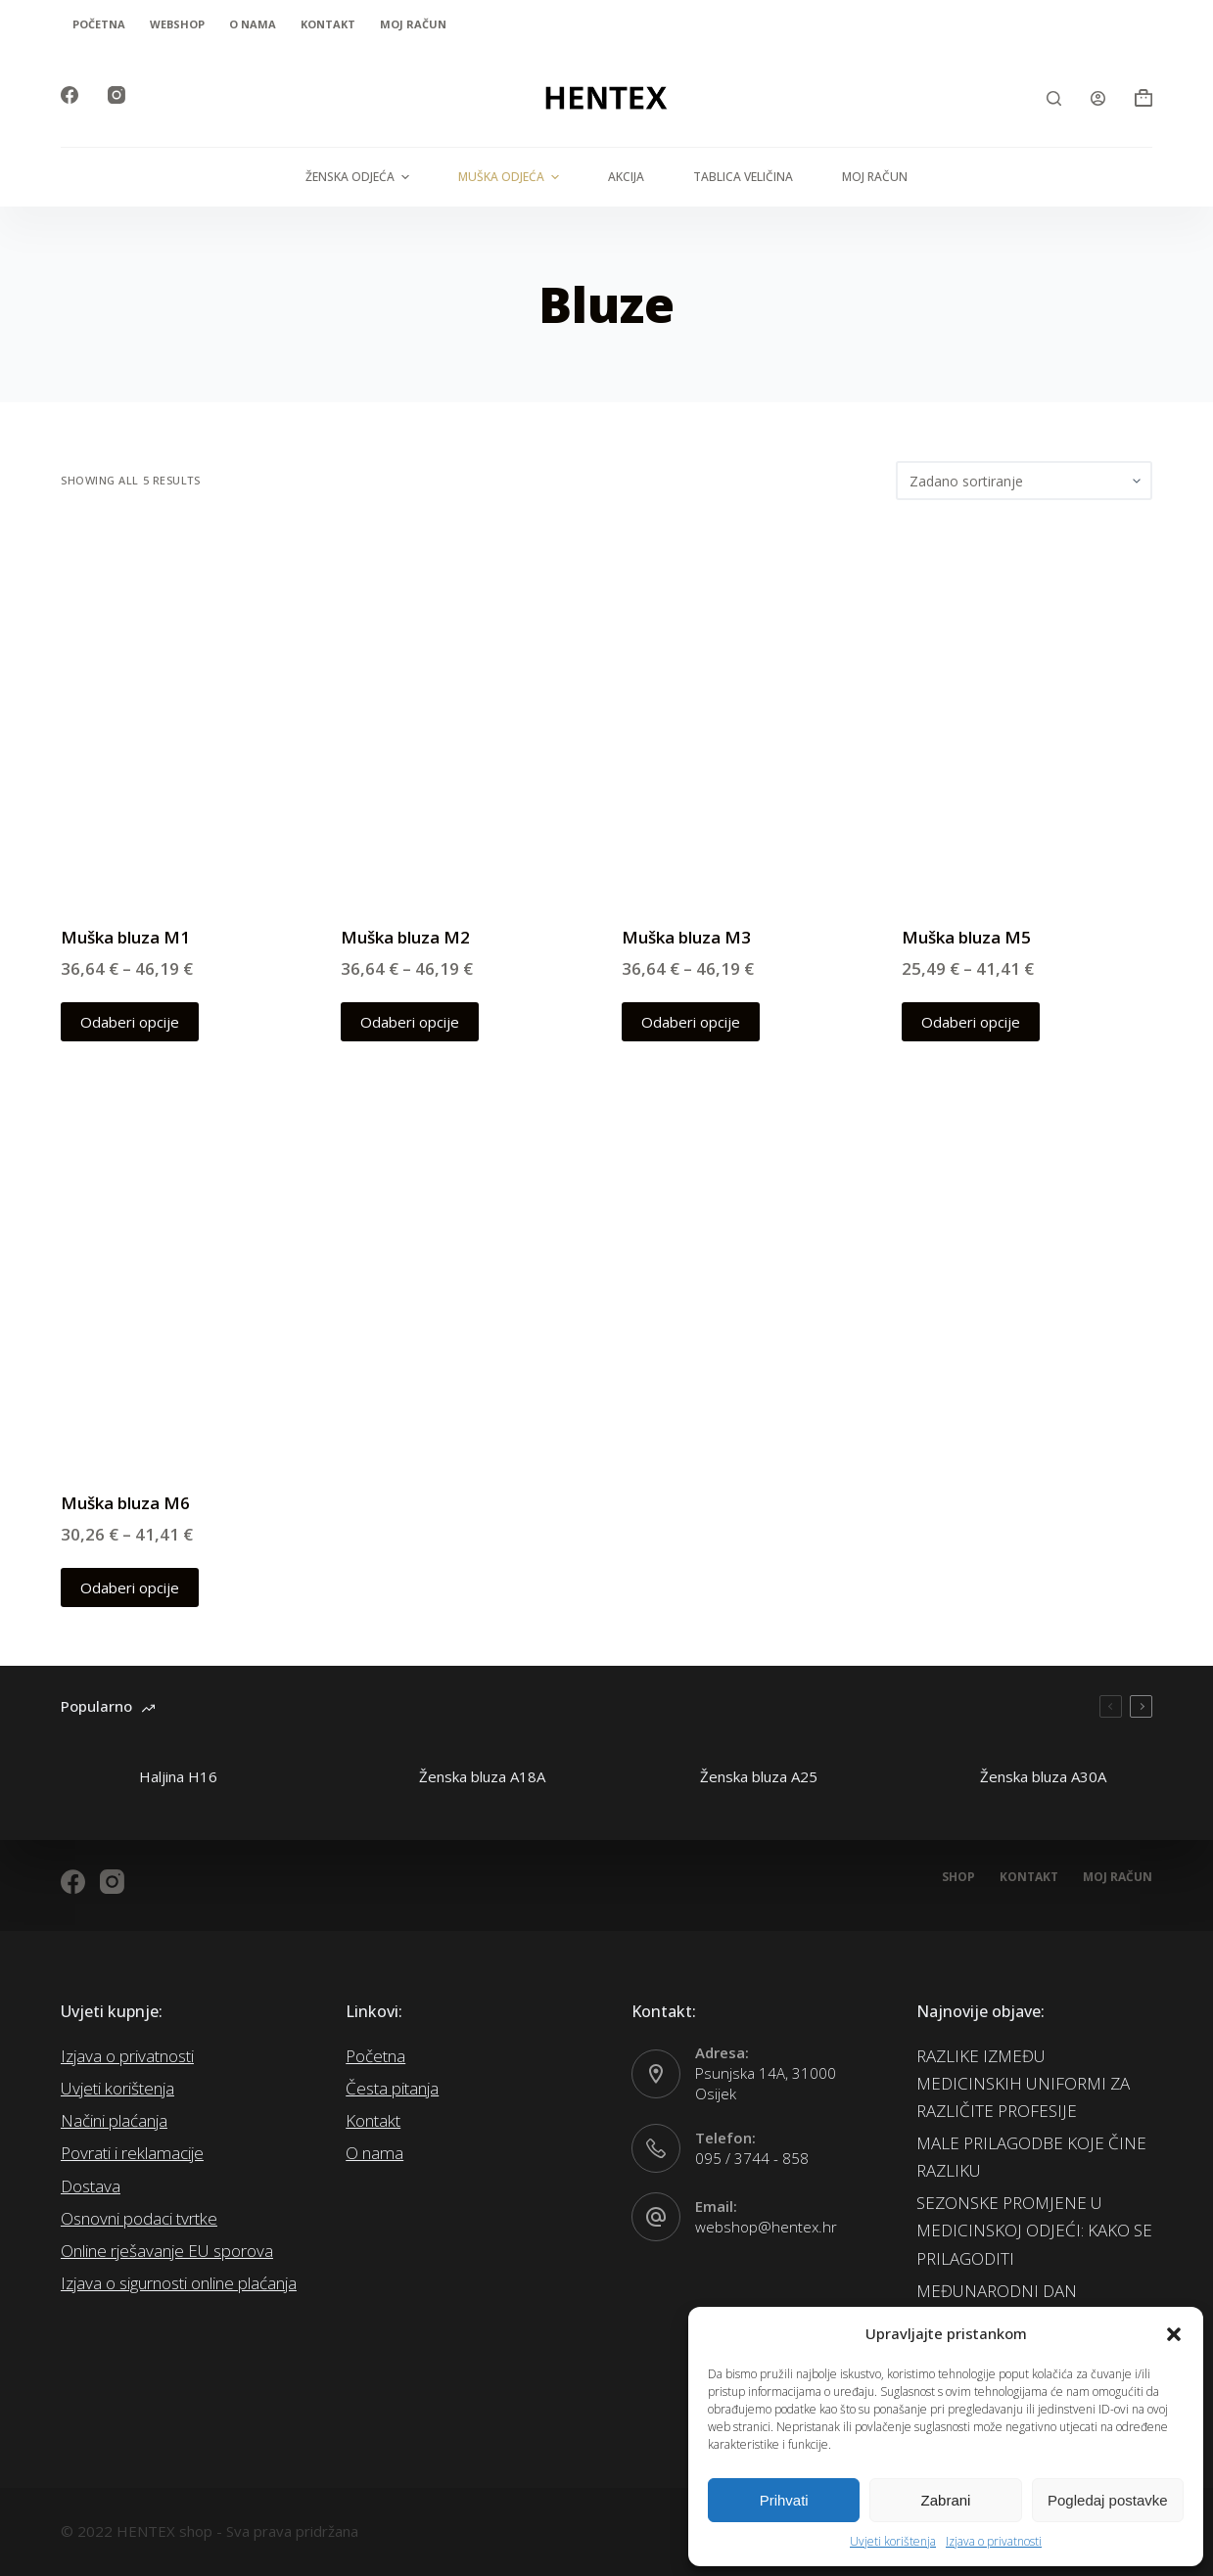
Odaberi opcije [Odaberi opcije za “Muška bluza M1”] (129, 1022)
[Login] (1098, 98)
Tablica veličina (743, 176)
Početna (98, 24)
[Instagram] (116, 95)
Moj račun (413, 24)
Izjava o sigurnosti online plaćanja (179, 2283)
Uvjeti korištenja (893, 2541)
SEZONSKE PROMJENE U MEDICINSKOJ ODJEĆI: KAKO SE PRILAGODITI (1034, 2230)
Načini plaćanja (114, 2120)
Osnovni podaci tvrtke (139, 2218)
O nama (252, 24)
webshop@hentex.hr (766, 2226)
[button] (1174, 2334)
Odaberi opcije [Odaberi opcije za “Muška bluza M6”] (129, 1587)
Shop (958, 1877)
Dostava (90, 2186)
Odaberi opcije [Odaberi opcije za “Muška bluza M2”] (409, 1022)
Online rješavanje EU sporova (167, 2250)
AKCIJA (626, 176)
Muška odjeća (511, 177)
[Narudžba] (1024, 480)
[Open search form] (1054, 98)
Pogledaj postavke (1108, 2500)
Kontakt (328, 24)
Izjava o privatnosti (994, 2541)
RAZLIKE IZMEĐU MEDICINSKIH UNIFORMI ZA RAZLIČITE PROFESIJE (1023, 2083)
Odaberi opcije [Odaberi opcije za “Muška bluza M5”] (970, 1022)
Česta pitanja (392, 2088)
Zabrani (946, 2500)
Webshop (177, 24)
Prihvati (784, 2500)
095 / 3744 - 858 (752, 2158)
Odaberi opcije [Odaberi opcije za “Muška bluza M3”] (690, 1022)
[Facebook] (69, 95)
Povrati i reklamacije (132, 2152)
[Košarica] (1143, 98)
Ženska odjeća (359, 177)
